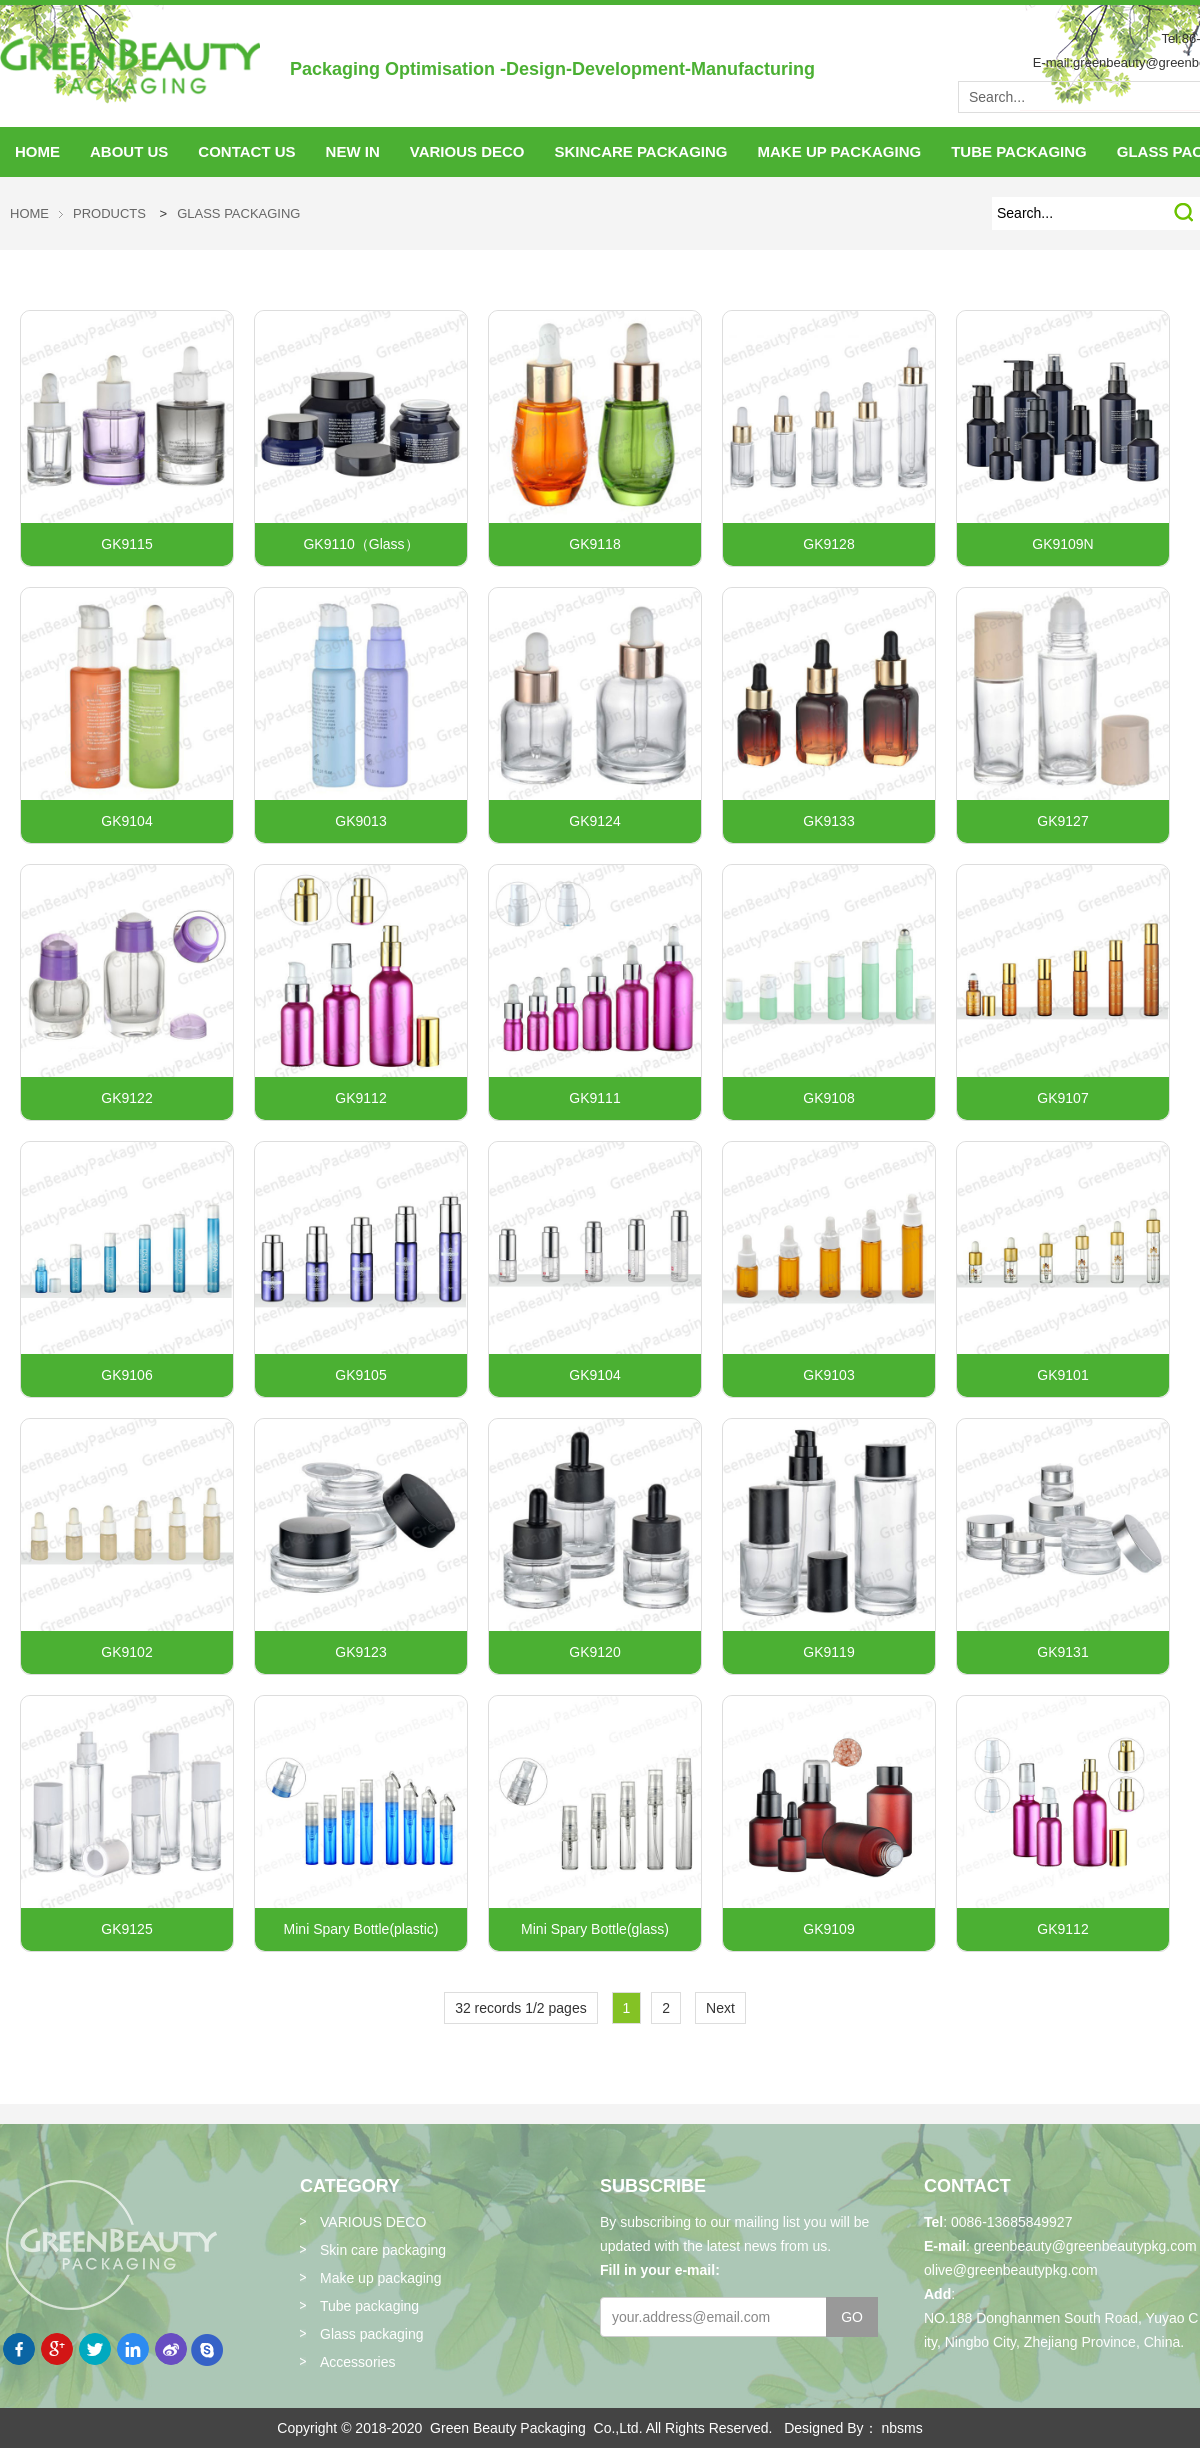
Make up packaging (380, 2278)
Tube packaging (369, 2306)
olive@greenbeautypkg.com (1011, 2270)
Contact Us (246, 151)
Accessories (357, 2362)
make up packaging (840, 151)
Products (109, 213)
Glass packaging (238, 213)
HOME (37, 151)
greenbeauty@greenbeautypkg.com (1085, 2246)
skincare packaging (640, 151)
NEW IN (353, 151)
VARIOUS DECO (467, 151)
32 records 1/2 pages (521, 2008)
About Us (129, 151)
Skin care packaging (383, 2250)
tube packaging (1019, 151)
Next (720, 2008)
